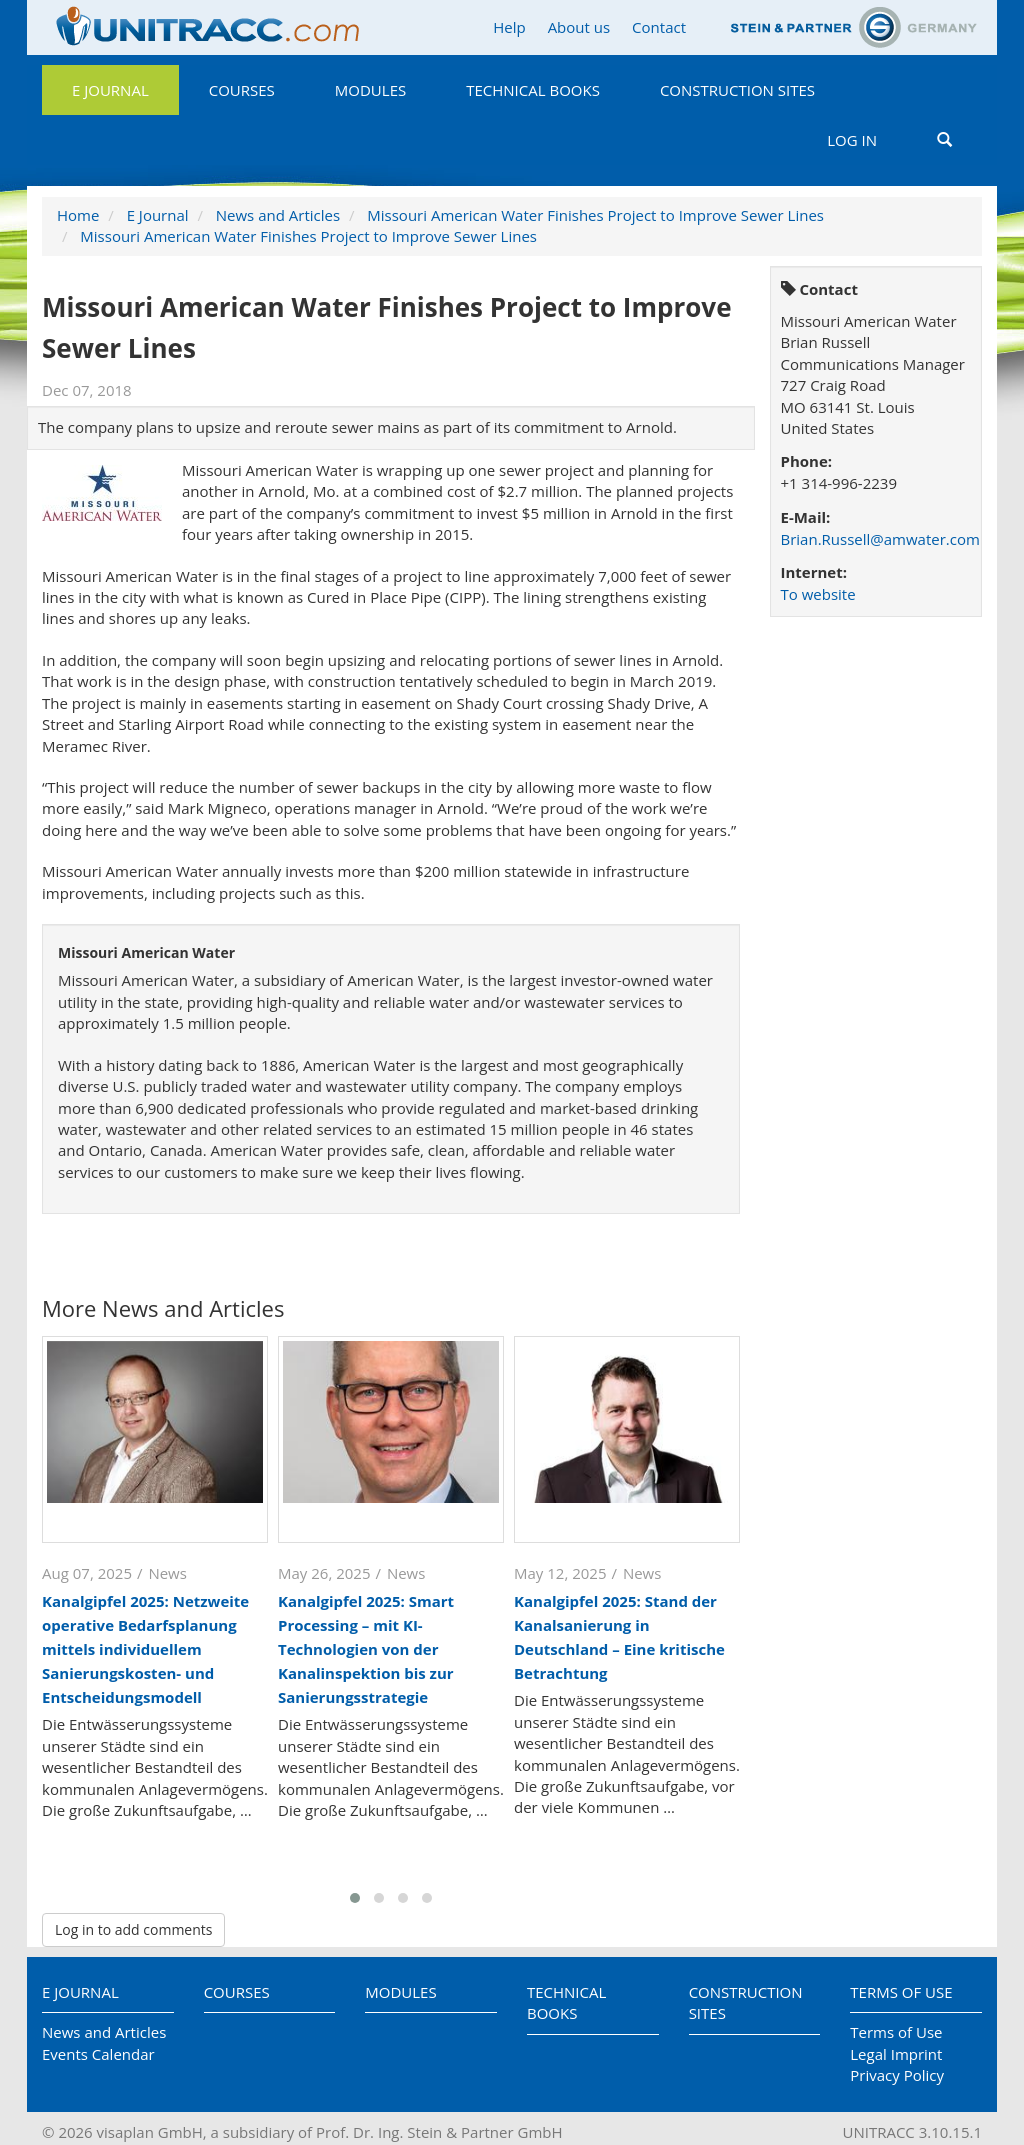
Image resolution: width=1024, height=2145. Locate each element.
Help (509, 27)
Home (78, 215)
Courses (242, 90)
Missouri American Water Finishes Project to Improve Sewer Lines (595, 215)
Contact (659, 27)
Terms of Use (901, 1992)
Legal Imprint (896, 2054)
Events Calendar (98, 2054)
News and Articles (278, 215)
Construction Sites (737, 90)
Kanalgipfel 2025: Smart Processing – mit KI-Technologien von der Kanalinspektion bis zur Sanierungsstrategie (366, 1649)
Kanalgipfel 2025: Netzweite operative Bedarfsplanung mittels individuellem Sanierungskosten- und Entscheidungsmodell (145, 1649)
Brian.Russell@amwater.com (880, 539)
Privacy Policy (897, 2075)
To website (818, 594)
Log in (852, 140)
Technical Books (533, 90)
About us (579, 27)
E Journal (110, 90)
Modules (370, 90)
